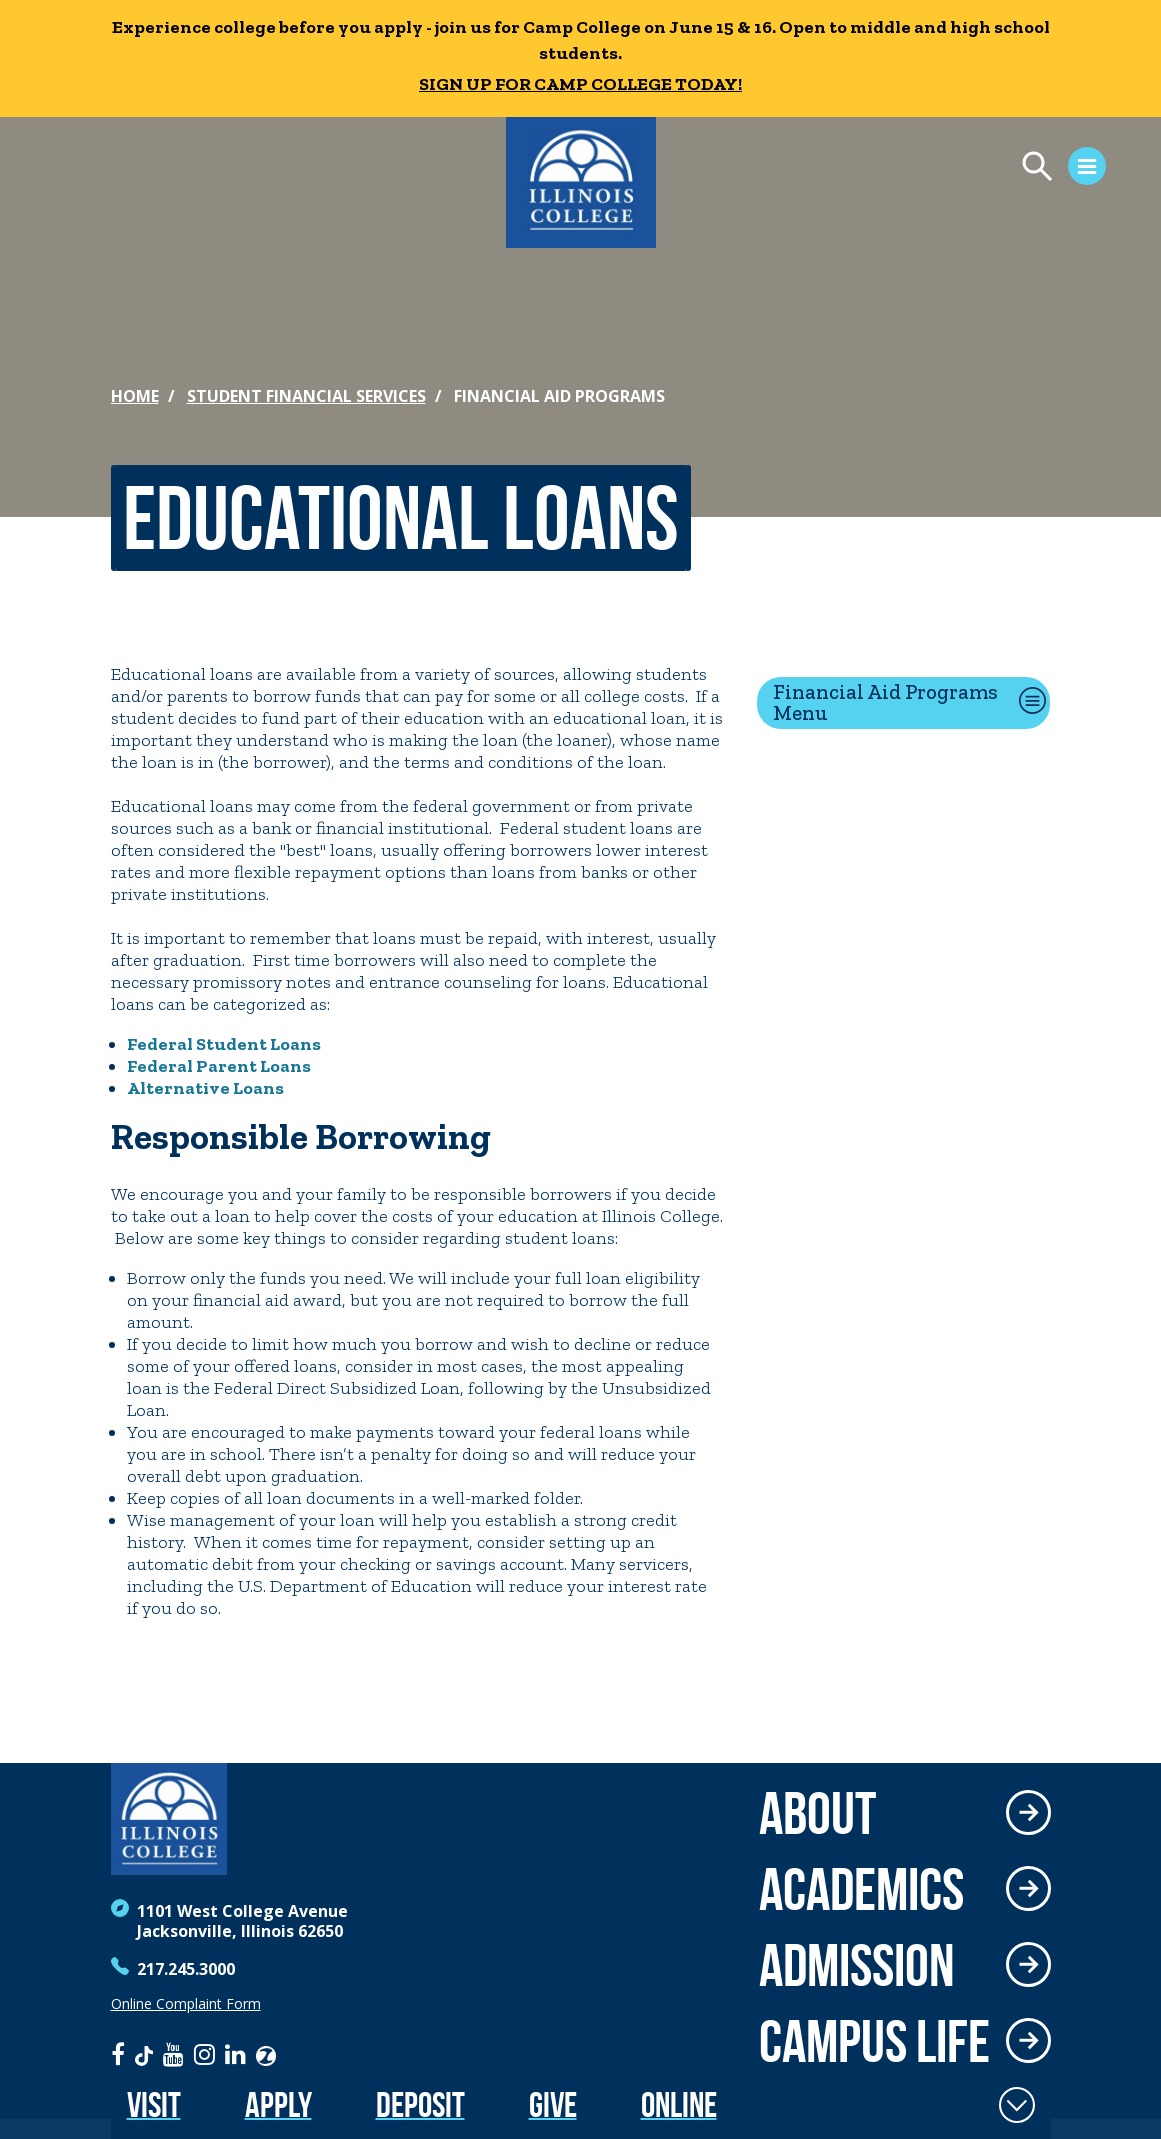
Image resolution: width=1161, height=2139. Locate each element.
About (817, 1813)
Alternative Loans (205, 1088)
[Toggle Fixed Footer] (1017, 2105)
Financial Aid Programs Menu (885, 702)
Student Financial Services (306, 396)
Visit (154, 2104)
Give (553, 2104)
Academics (861, 1889)
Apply (278, 2104)
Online (679, 2104)
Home (135, 396)
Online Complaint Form (186, 2004)
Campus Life (874, 2041)
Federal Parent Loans (219, 1066)
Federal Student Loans (224, 1044)
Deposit (420, 2104)
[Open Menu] (917, 169)
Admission (857, 1965)
